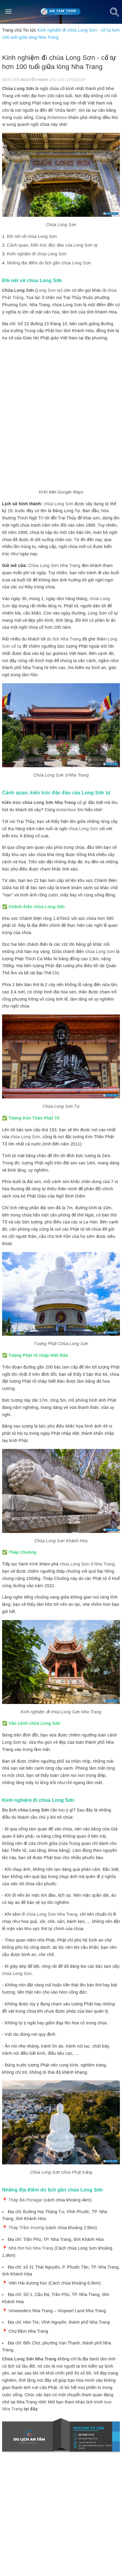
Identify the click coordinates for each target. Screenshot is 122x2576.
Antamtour (57, 117)
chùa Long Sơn (58, 503)
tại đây (31, 2408)
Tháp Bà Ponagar (25, 2200)
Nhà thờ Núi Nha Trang (30, 2248)
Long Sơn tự (49, 290)
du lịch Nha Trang (64, 639)
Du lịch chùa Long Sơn (25, 1810)
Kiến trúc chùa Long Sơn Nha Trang (39, 802)
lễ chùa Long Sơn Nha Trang (50, 1914)
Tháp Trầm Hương (26, 2227)
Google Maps (71, 492)
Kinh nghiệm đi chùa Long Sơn (36, 253)
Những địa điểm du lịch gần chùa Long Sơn (49, 262)
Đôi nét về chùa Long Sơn (32, 236)
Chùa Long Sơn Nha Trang (54, 565)
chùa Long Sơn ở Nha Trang (87, 1564)
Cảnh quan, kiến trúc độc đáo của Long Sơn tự (52, 245)
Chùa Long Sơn (18, 88)
